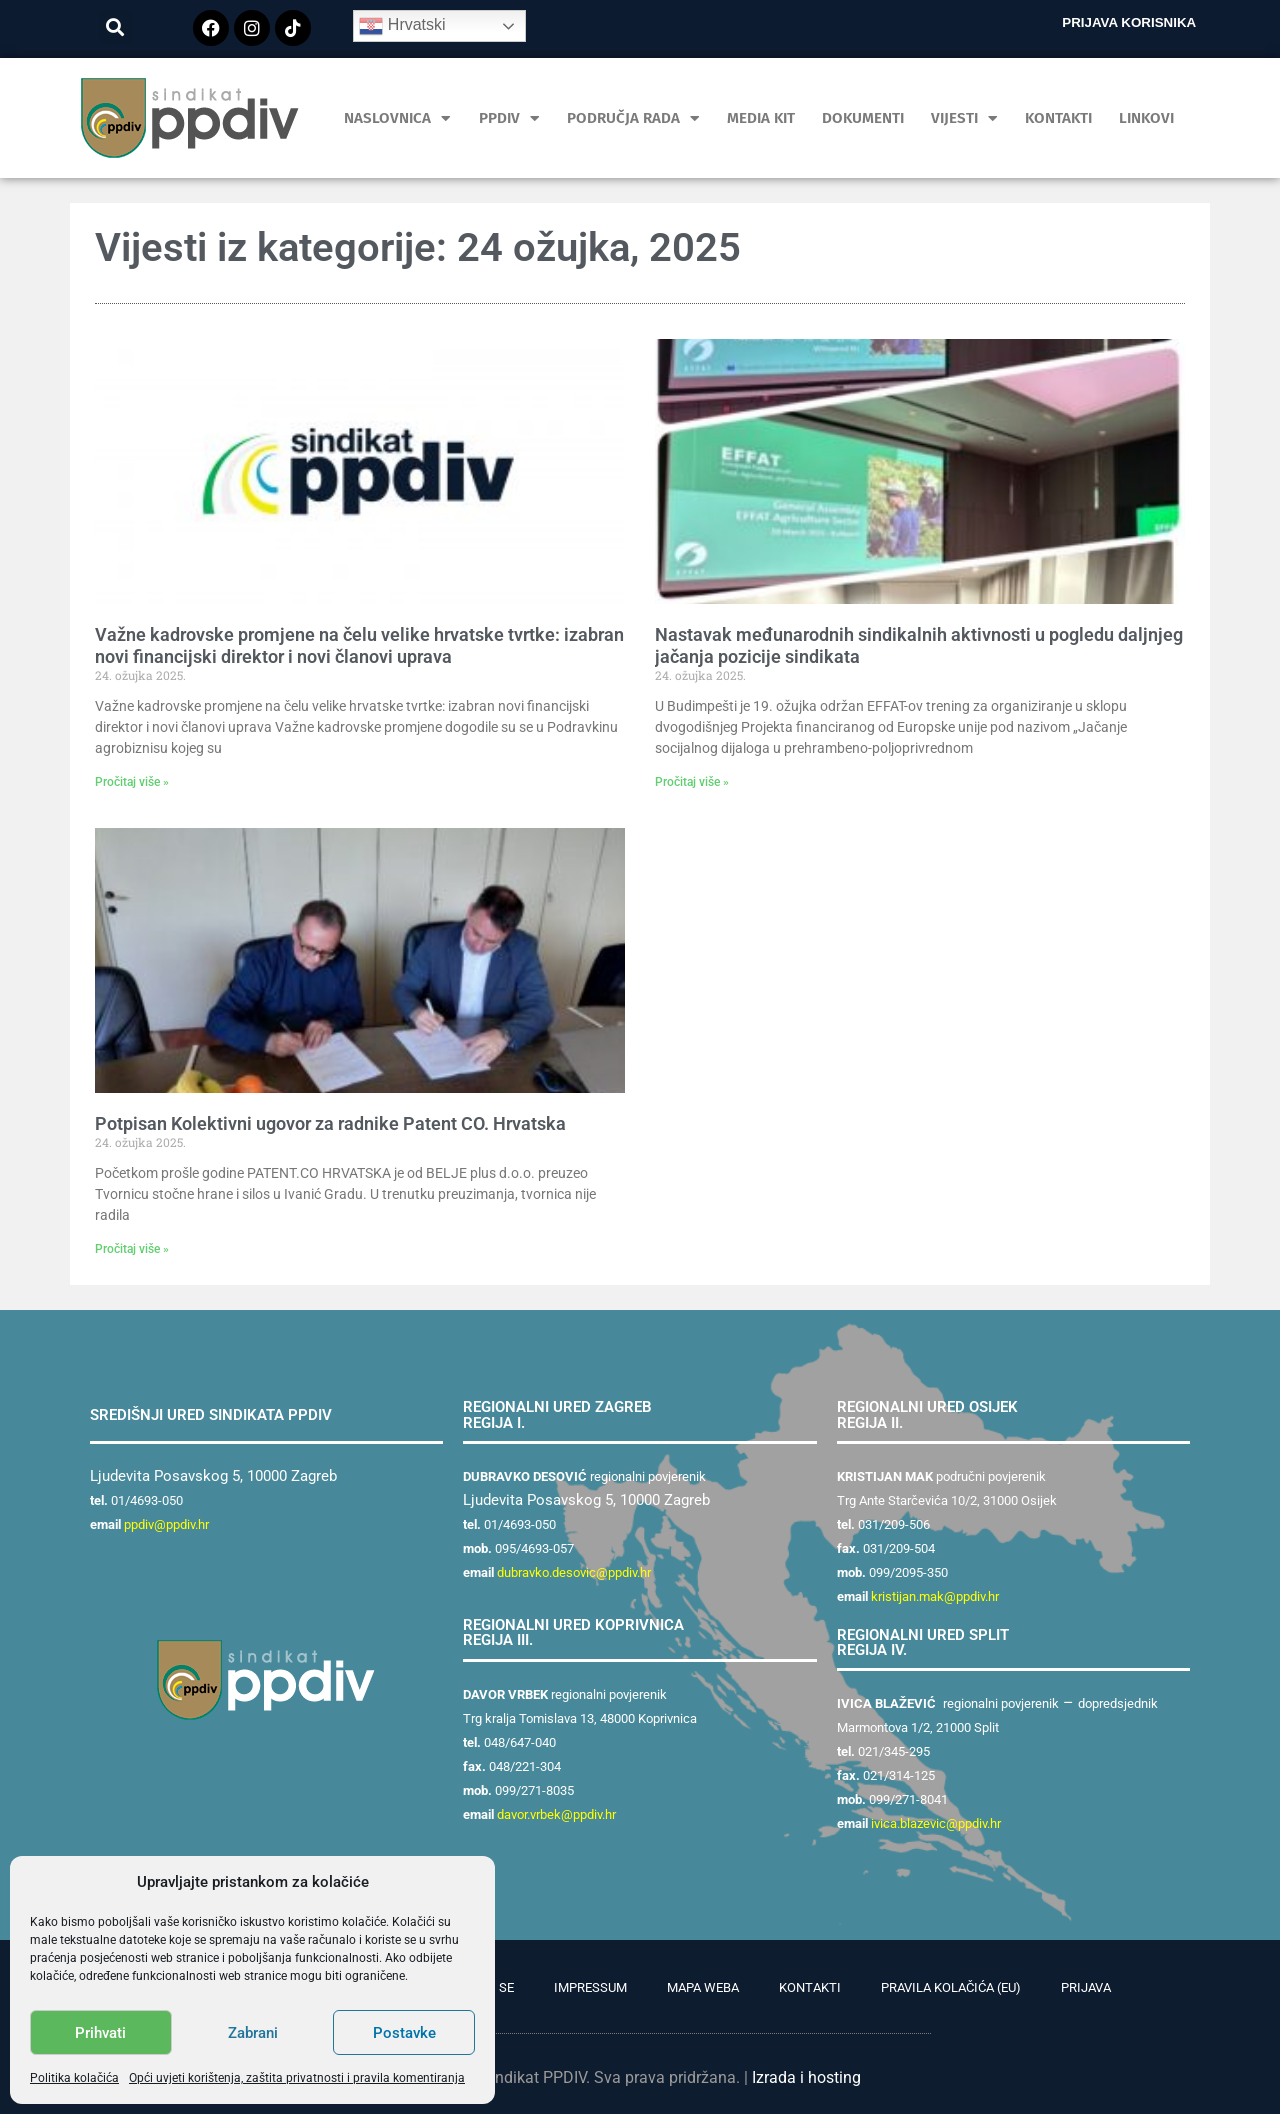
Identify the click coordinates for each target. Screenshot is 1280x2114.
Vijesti (964, 118)
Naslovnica (397, 118)
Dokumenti (863, 118)
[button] (115, 26)
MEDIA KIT (761, 118)
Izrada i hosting (806, 2077)
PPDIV (509, 118)
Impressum (590, 1987)
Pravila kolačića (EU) (951, 1987)
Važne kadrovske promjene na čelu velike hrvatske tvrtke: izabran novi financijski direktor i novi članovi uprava (359, 645)
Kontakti (1058, 118)
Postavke (404, 2033)
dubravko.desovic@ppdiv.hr (574, 1572)
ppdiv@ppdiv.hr (166, 1524)
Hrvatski (402, 26)
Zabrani (253, 2033)
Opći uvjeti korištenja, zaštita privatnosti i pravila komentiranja (297, 2078)
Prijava (1086, 1987)
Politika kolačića (74, 2078)
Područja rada (633, 118)
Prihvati (100, 2033)
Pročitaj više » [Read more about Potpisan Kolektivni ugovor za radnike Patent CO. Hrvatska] (132, 1249)
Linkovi (1146, 118)
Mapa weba (703, 1987)
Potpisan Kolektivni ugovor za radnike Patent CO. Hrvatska (330, 1123)
